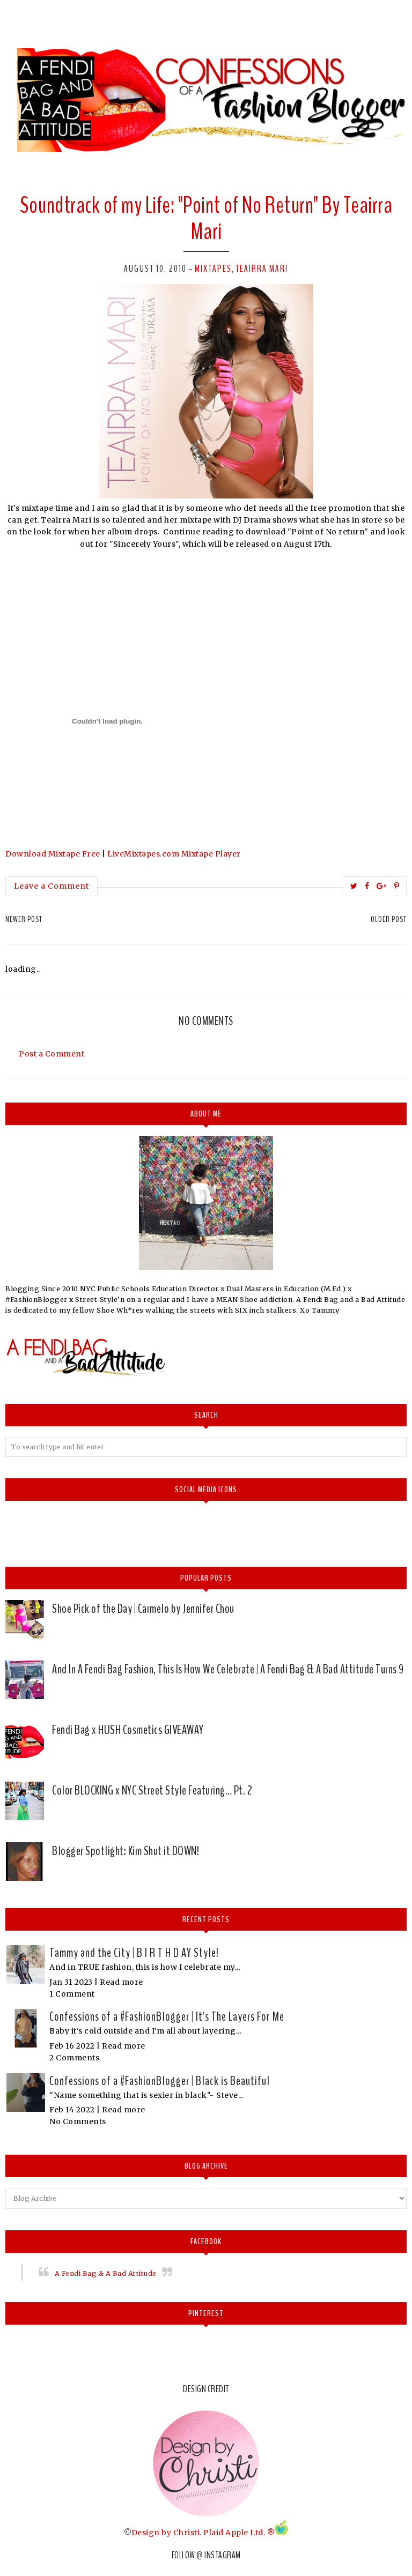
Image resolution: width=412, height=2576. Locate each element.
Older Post (389, 919)
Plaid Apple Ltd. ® (239, 2532)
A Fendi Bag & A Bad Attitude (106, 2273)
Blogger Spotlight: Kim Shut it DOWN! (125, 1850)
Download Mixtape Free (52, 854)
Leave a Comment (51, 886)
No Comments (77, 2121)
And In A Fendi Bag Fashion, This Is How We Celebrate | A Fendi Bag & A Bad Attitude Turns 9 (228, 1669)
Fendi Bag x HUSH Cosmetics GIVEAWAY (128, 1729)
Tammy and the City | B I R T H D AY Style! (134, 1952)
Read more (121, 1982)
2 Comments (74, 2058)
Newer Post (23, 919)
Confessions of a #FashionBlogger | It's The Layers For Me (166, 2016)
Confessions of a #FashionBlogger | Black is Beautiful (159, 2080)
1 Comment (72, 1994)
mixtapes (213, 268)
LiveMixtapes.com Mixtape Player (174, 854)
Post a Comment (51, 1054)
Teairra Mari (262, 268)
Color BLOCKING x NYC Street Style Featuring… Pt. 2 (152, 1790)
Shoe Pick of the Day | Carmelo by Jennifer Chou (143, 1608)
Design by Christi (165, 2532)
